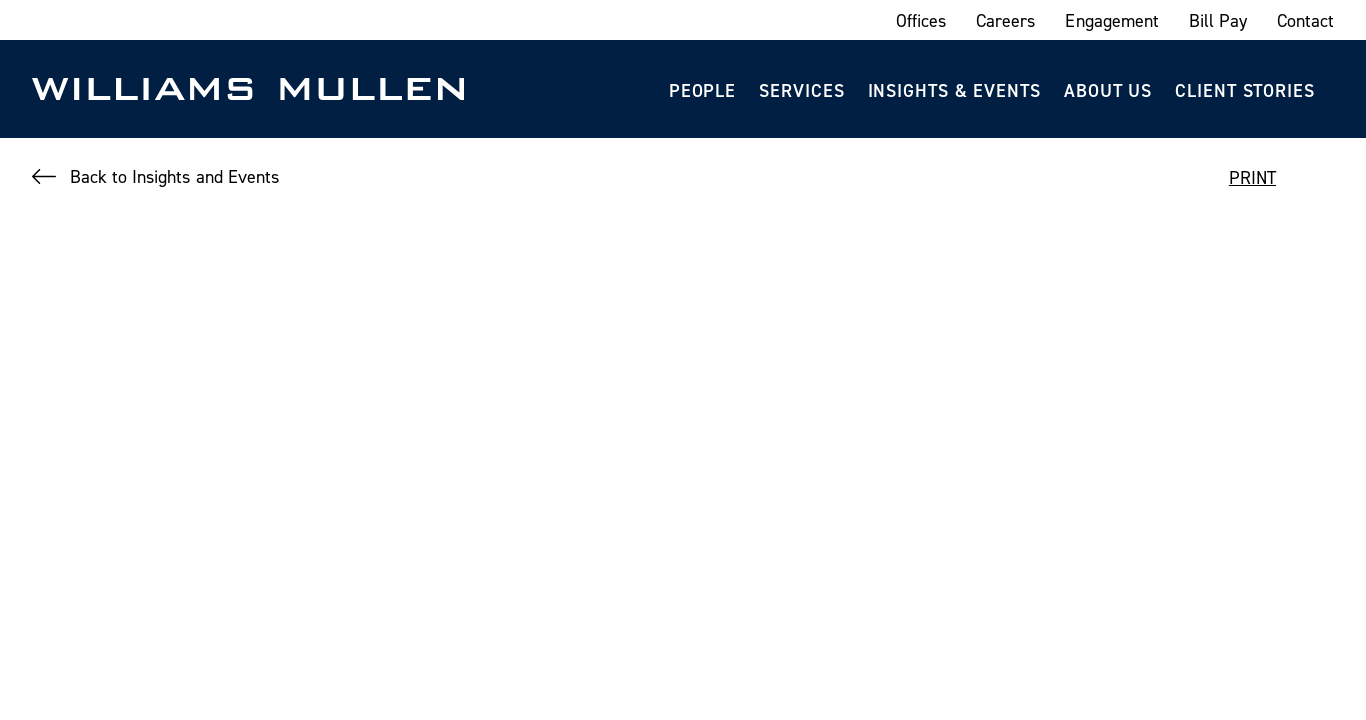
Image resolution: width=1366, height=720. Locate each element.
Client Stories (1245, 90)
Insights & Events (954, 90)
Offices (921, 20)
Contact (1305, 20)
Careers (1005, 20)
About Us (1108, 90)
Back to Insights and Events (174, 176)
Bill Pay (1218, 20)
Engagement (1111, 20)
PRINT (1252, 177)
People (702, 90)
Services (801, 90)
